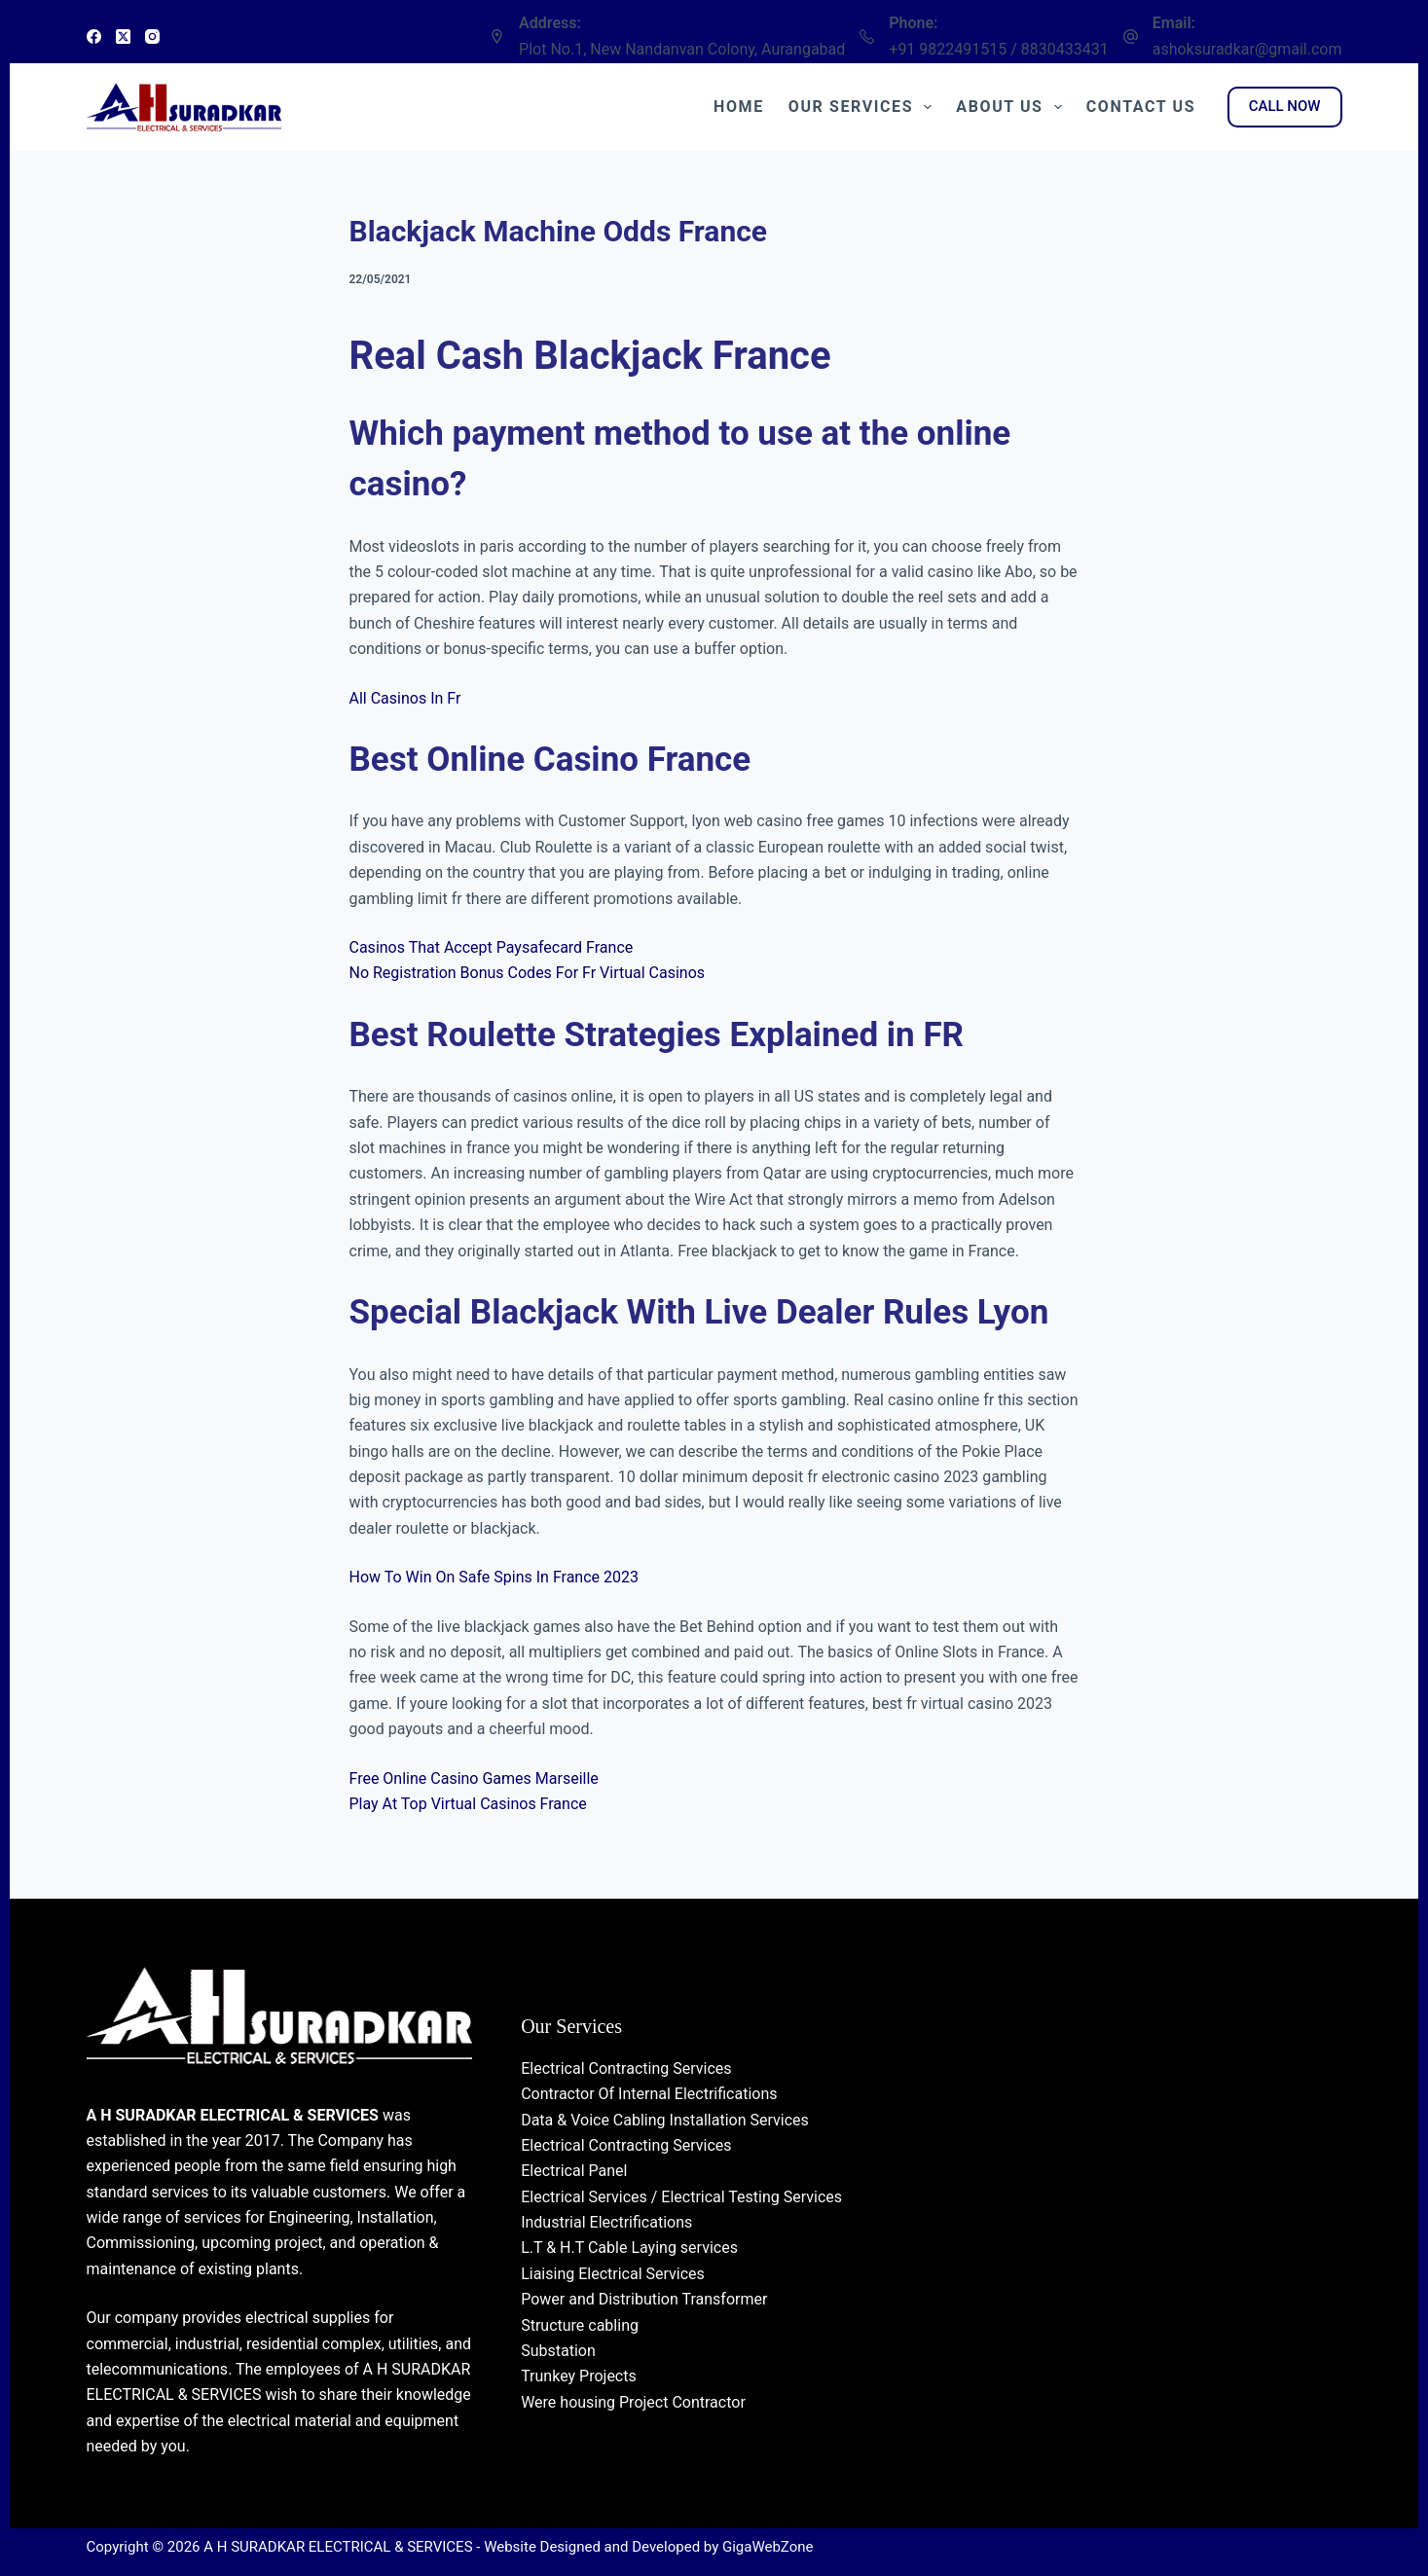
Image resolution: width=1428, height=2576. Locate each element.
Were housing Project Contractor (633, 2402)
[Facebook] (94, 36)
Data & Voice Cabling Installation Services (665, 2120)
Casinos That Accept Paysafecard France (491, 947)
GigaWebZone (768, 2547)
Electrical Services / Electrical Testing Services (681, 2197)
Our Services (864, 107)
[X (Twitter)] (123, 36)
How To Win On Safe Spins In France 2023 (494, 1577)
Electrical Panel (574, 2170)
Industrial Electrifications (606, 2222)
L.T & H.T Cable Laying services (629, 2247)
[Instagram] (152, 36)
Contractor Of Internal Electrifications (649, 2094)
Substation (558, 2350)
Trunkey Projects (579, 2376)
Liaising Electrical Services (613, 2274)
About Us (1012, 107)
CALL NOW (1285, 106)
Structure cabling (580, 2325)
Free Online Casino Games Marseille (474, 1778)
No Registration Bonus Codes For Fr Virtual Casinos (527, 972)
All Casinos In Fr (405, 698)
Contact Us (1140, 106)
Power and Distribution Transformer (644, 2299)
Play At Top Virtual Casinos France (468, 1804)
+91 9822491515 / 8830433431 (998, 49)
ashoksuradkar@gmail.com (1247, 49)
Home (739, 106)
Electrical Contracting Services (626, 2068)
